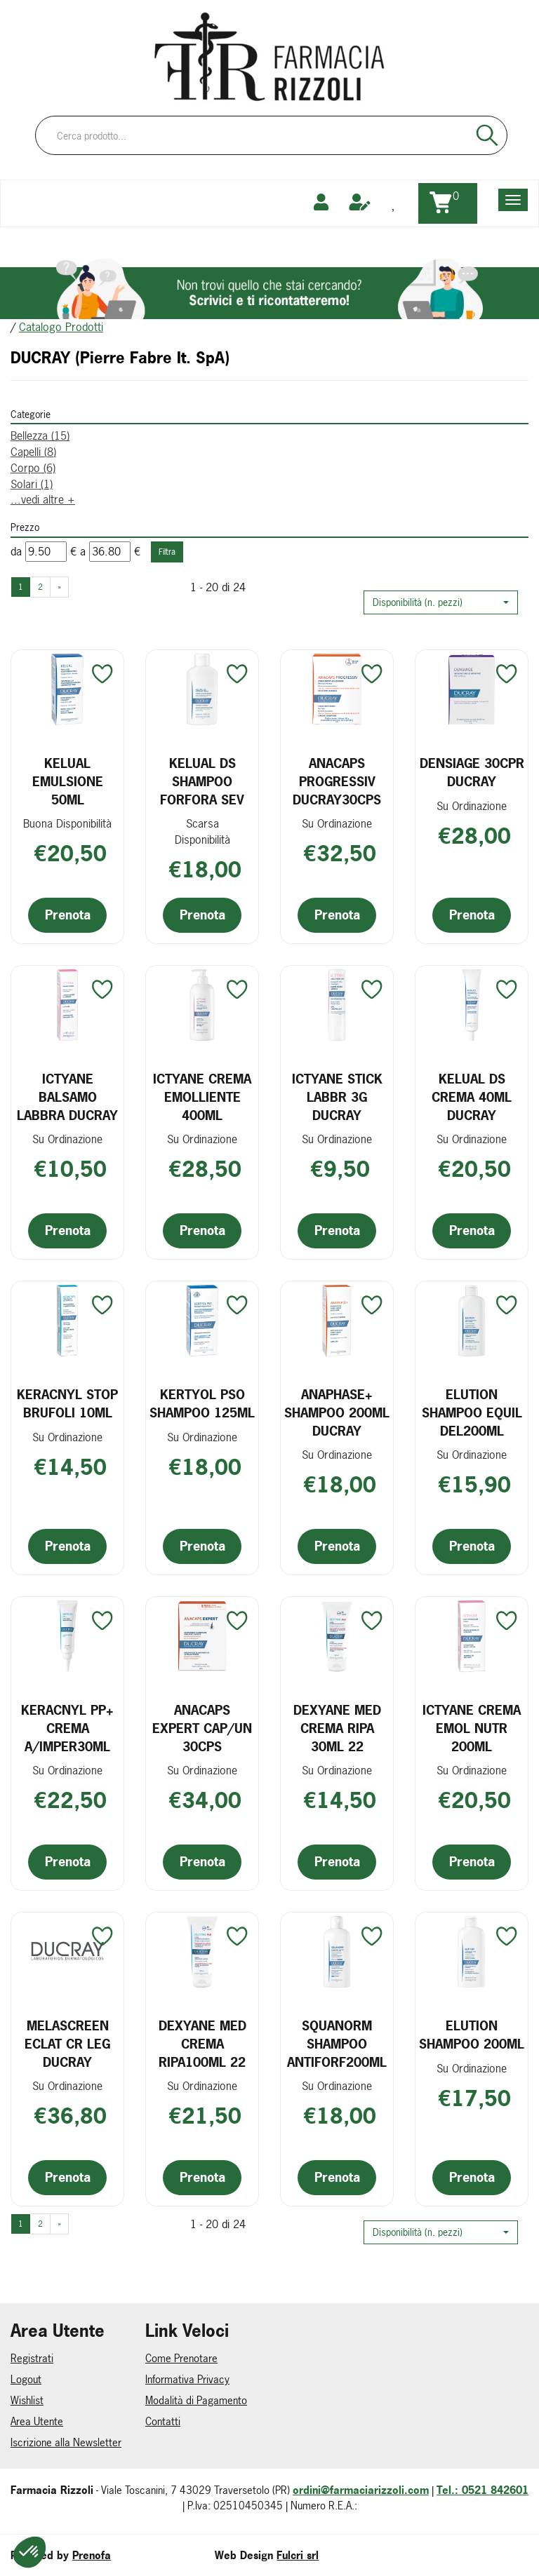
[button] (441, 602)
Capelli (33, 451)
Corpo (33, 468)
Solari (32, 484)
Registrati (32, 2358)
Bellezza (40, 435)
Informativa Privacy (187, 2379)
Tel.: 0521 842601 (482, 2490)
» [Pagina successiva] (59, 587)
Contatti (162, 2421)
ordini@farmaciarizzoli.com (361, 2490)
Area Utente (37, 2421)
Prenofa (91, 2555)
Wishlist (27, 2400)
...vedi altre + (43, 499)
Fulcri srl (298, 2555)
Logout (26, 2379)
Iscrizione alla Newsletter (66, 2442)
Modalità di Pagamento (196, 2400)
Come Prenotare (181, 2358)
